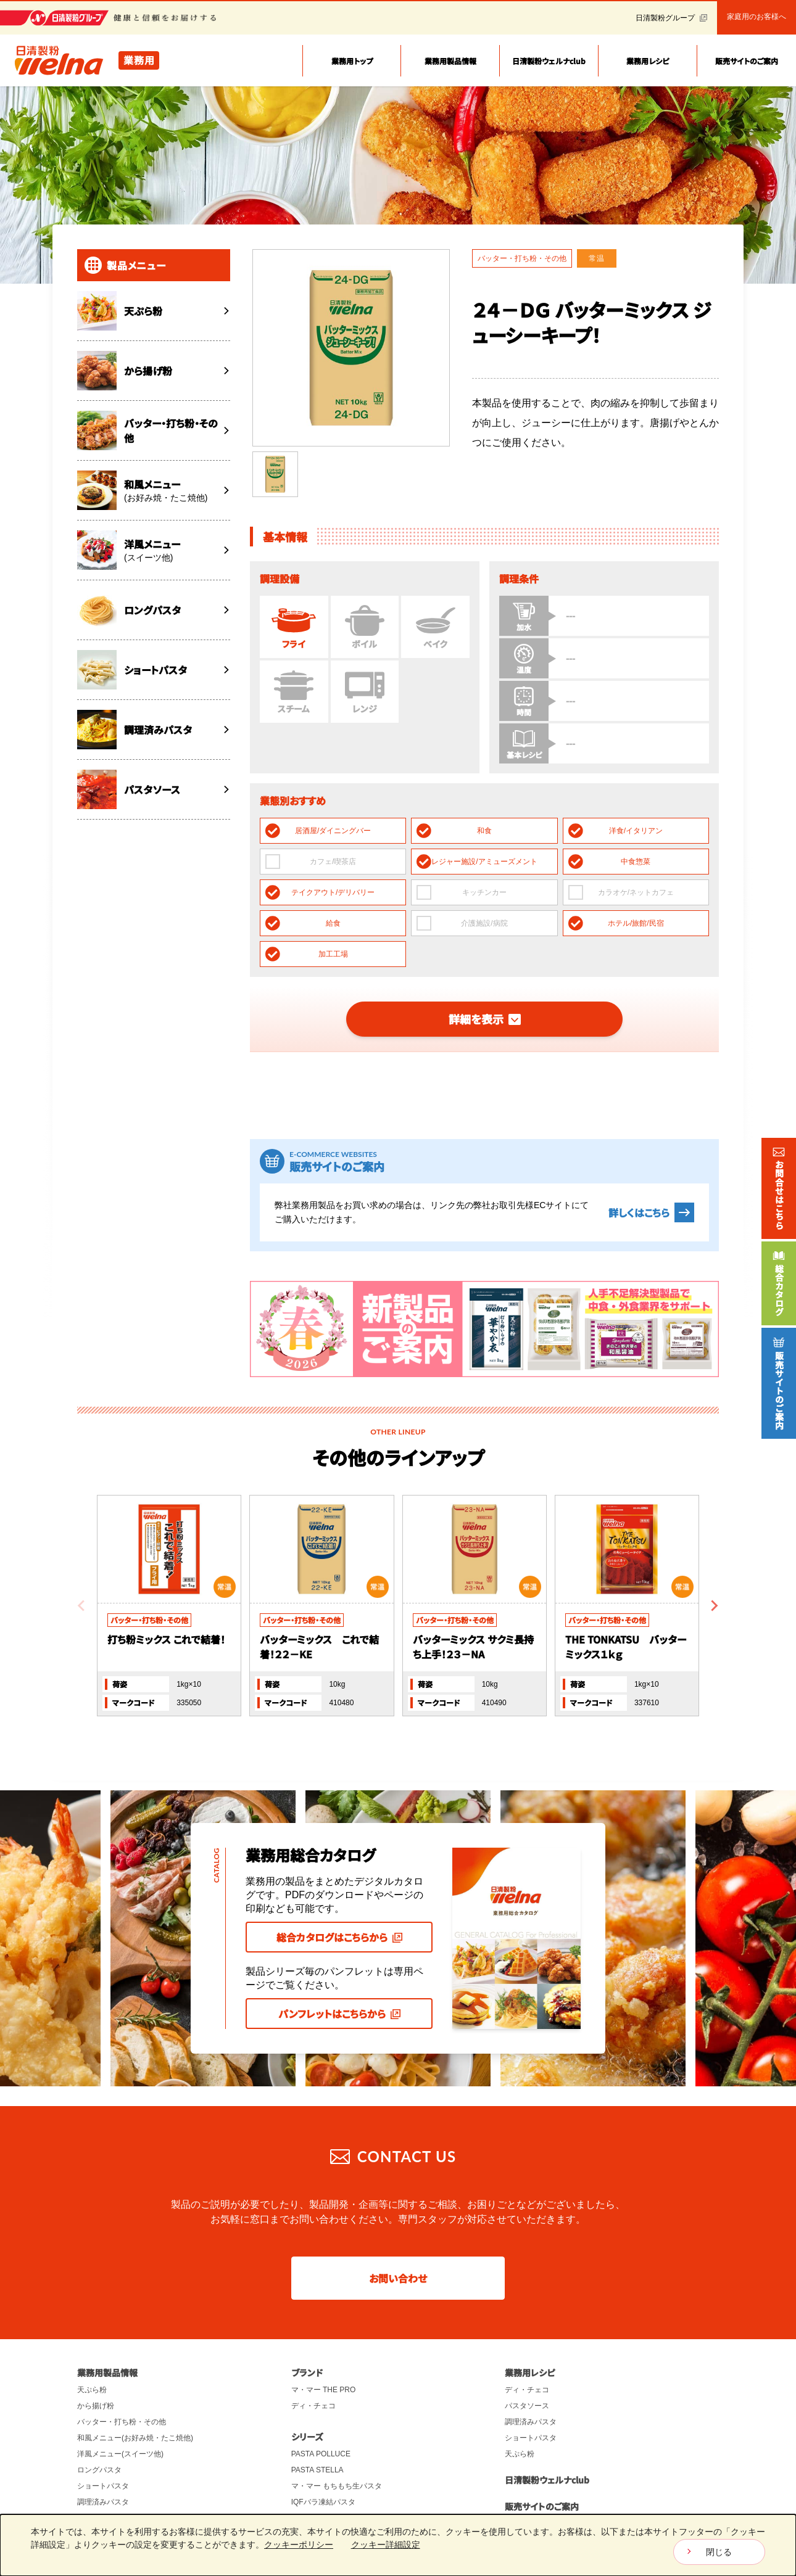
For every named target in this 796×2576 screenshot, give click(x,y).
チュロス (306, 2476)
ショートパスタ (103, 2428)
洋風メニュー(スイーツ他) (120, 2396)
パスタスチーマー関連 (114, 2476)
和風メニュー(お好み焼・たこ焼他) (135, 2380)
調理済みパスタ (103, 2444)
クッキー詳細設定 (385, 2544)
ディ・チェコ (313, 2348)
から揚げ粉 (95, 2348)
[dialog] (398, 2545)
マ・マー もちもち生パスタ (336, 2428)
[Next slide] (714, 1548)
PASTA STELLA (317, 2412)
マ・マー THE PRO (323, 2332)
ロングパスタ (99, 2412)
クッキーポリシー (298, 2544)
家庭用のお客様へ (756, 16)
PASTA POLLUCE (320, 2396)
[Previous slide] (82, 1548)
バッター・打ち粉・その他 (121, 2364)
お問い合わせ (398, 2220)
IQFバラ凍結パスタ (323, 2444)
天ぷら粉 (92, 2332)
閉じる (719, 2552)
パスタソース (99, 2460)
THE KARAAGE (317, 2460)
